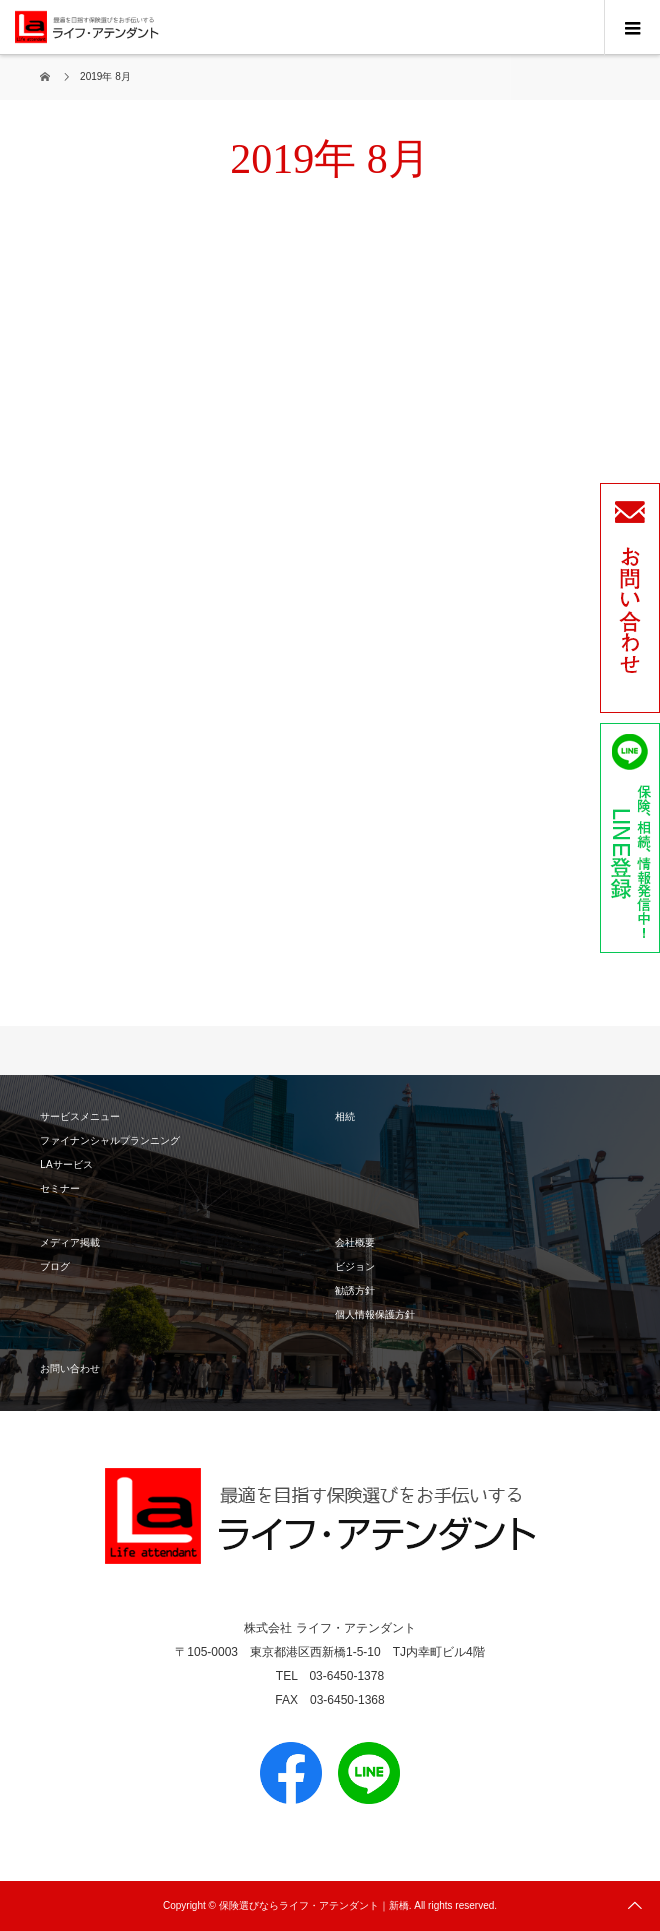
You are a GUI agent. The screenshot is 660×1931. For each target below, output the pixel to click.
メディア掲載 (70, 1242)
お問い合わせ (70, 1368)
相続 (345, 1116)
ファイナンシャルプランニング (110, 1140)
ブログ (55, 1266)
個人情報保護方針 (375, 1314)
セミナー (60, 1188)
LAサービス (66, 1164)
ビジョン (355, 1266)
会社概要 (355, 1242)
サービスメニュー (80, 1116)
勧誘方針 (355, 1290)
